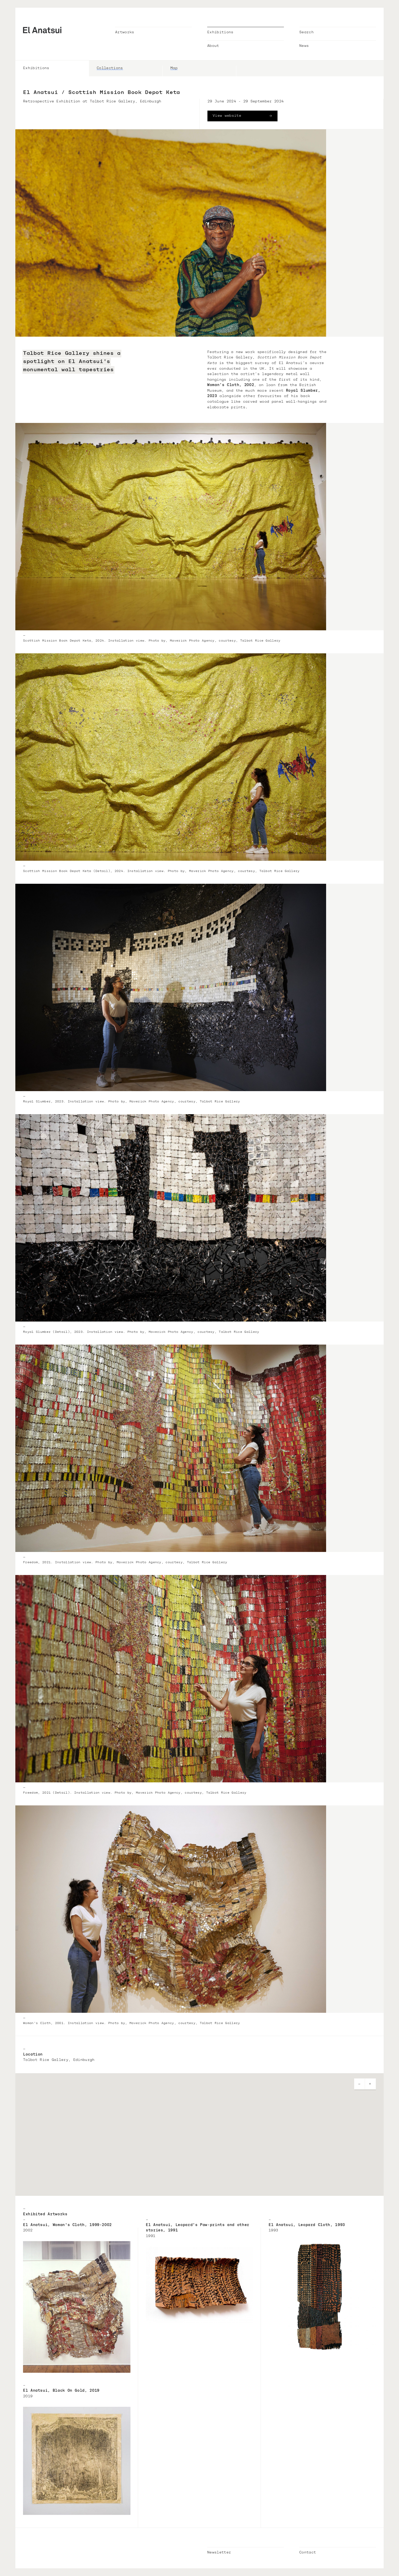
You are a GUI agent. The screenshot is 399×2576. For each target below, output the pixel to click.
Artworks (124, 32)
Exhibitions (220, 32)
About (213, 46)
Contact (307, 2552)
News (304, 46)
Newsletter (219, 2552)
